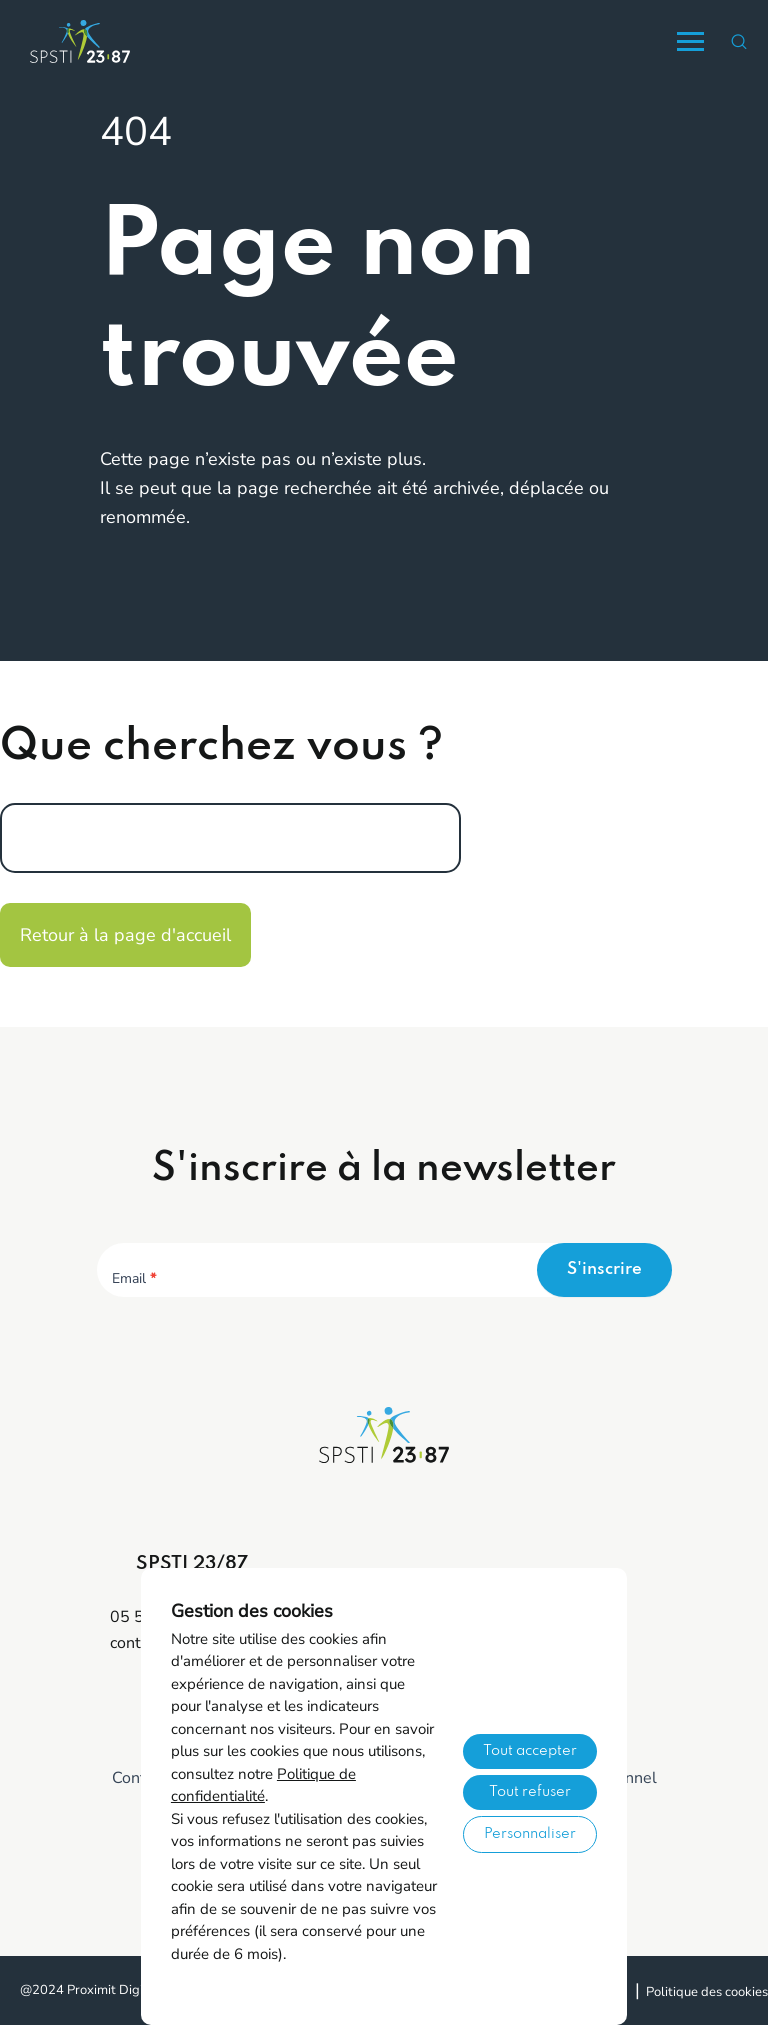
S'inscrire (604, 1269)
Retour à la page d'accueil (125, 935)
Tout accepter (530, 1751)
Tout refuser (530, 1792)
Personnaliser (530, 1834)
